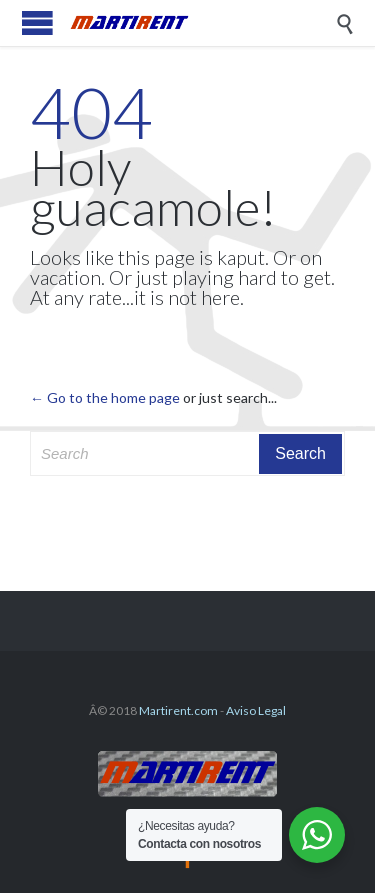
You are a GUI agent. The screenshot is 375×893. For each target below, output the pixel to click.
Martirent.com (178, 710)
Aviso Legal (256, 710)
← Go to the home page (105, 397)
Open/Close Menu (37, 22)
